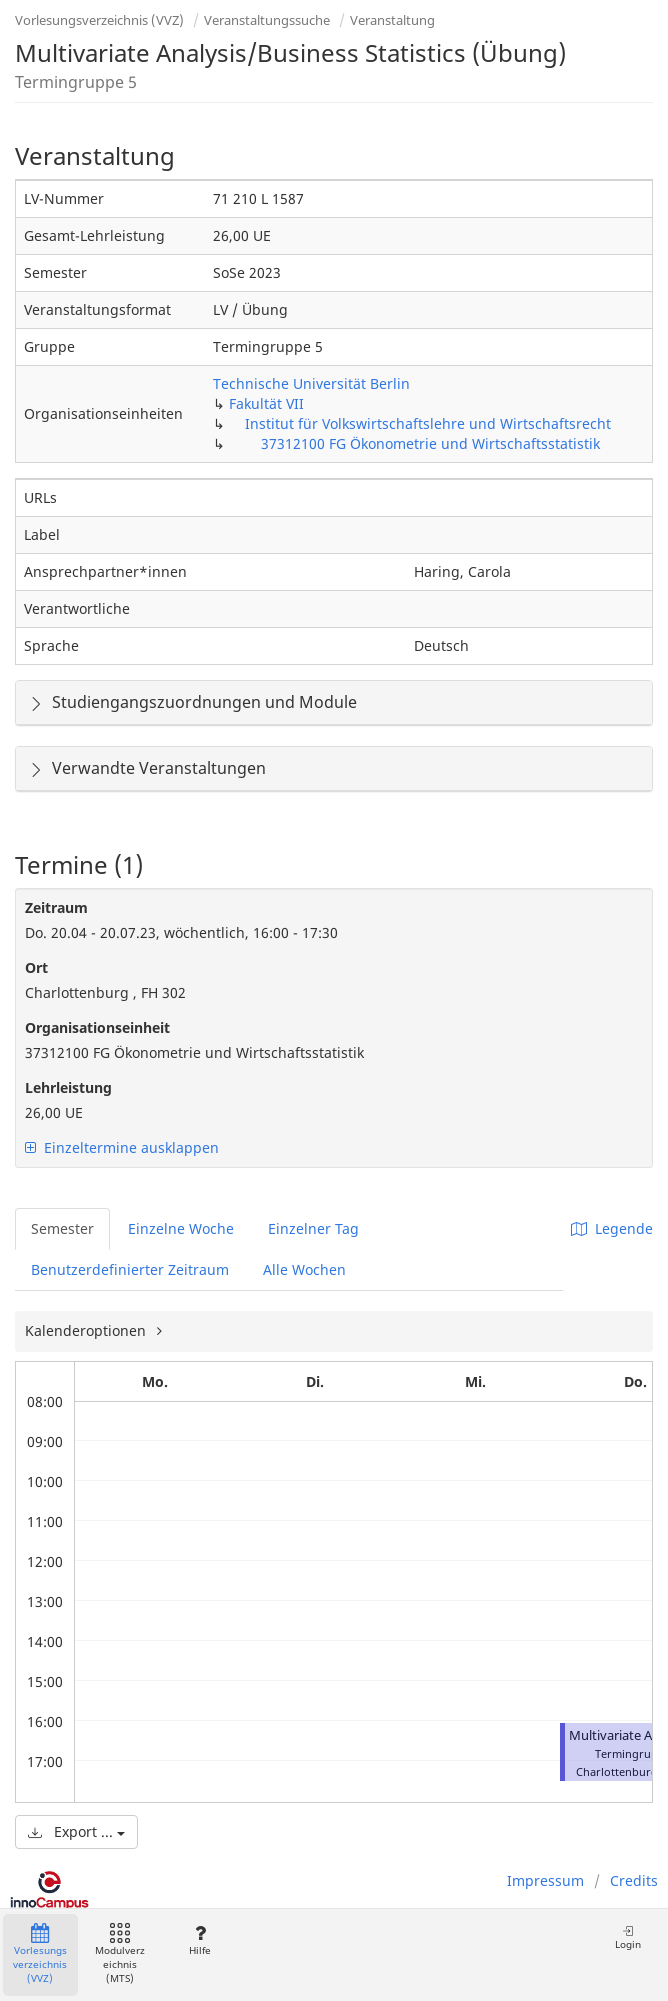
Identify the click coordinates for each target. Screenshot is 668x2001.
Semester (62, 1228)
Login (628, 1937)
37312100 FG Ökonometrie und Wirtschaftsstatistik (430, 443)
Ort (36, 967)
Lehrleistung (68, 1087)
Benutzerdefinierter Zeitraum (130, 1269)
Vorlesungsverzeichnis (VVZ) (99, 20)
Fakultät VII (266, 403)
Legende (612, 1228)
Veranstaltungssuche (267, 20)
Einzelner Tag (313, 1228)
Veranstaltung (392, 20)
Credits (634, 1880)
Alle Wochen (304, 1269)
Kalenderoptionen (87, 1330)
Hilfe (199, 1940)
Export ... (76, 1831)
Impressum (545, 1880)
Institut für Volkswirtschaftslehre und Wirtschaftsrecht (428, 423)
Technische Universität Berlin (311, 383)
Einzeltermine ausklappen (122, 1147)
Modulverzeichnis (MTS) (120, 1954)
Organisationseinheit (97, 1027)
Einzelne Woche (181, 1228)
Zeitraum (56, 907)
